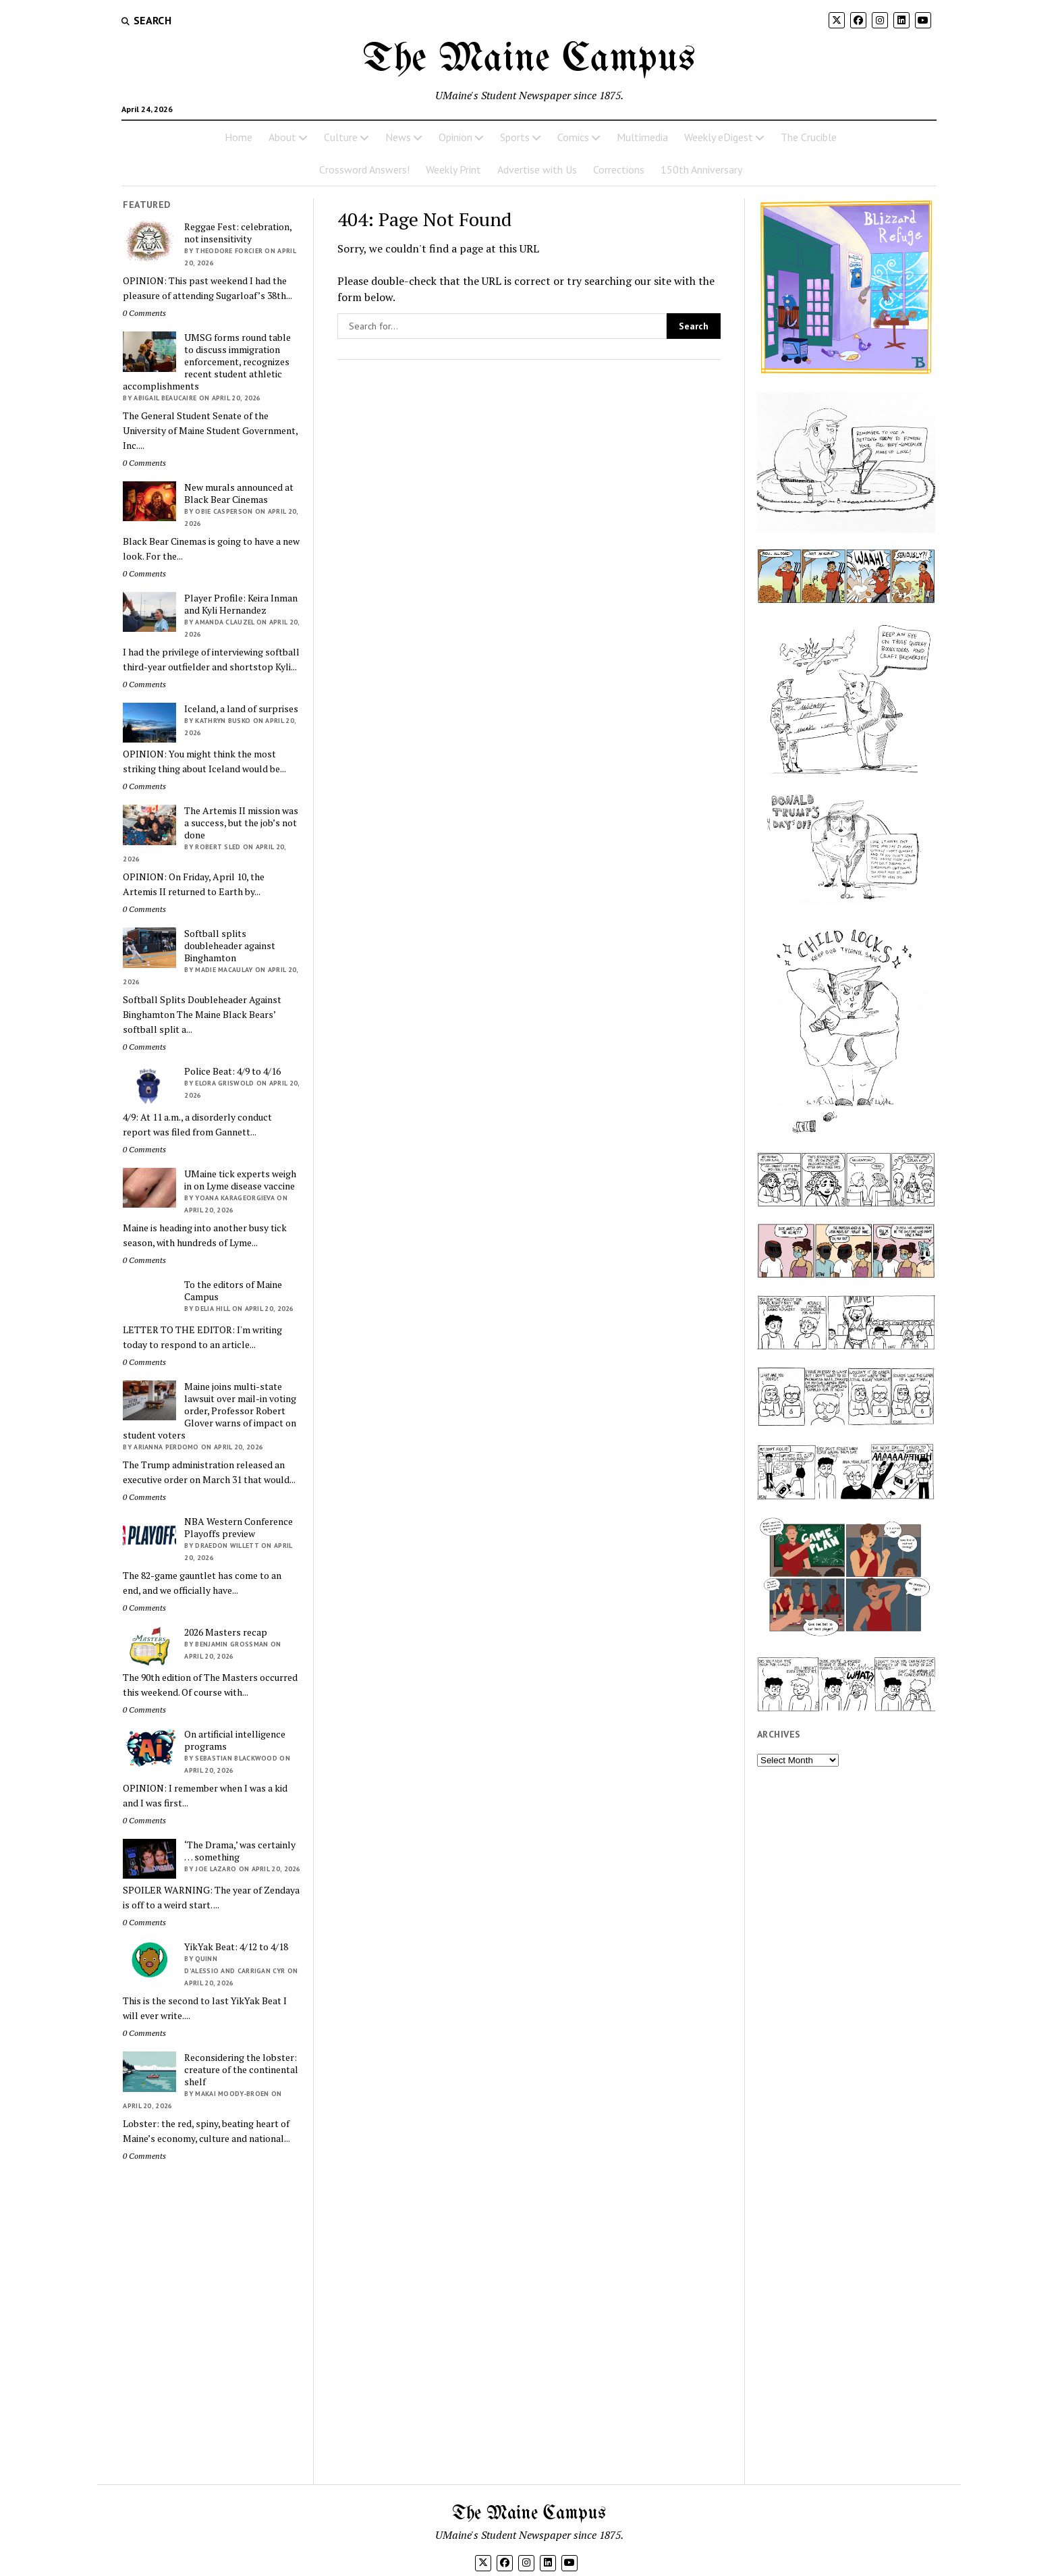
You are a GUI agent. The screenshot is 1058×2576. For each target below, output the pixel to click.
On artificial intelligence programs (234, 1740)
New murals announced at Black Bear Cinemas (239, 493)
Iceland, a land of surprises (241, 709)
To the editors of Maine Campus (233, 1291)
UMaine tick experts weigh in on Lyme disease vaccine (240, 1180)
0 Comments (144, 313)
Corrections (618, 169)
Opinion (455, 137)
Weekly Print (453, 169)
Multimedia (642, 137)
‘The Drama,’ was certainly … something (240, 1851)
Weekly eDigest (718, 137)
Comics (573, 137)
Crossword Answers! (364, 169)
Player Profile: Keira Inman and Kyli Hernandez (241, 604)
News (398, 137)
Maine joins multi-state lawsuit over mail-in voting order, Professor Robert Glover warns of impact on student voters (209, 1410)
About (282, 137)
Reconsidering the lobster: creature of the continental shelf (241, 2069)
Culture (341, 137)
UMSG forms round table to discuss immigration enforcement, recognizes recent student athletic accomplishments (207, 361)
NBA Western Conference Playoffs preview (238, 1527)
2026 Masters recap (225, 1632)
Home (238, 137)
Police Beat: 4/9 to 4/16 (232, 1071)
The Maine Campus (529, 59)
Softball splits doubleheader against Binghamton (229, 946)
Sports (515, 137)
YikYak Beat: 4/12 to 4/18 (236, 1947)
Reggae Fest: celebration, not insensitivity (237, 233)
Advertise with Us (537, 169)
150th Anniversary (701, 169)
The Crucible (809, 137)
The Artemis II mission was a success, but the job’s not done (241, 823)
